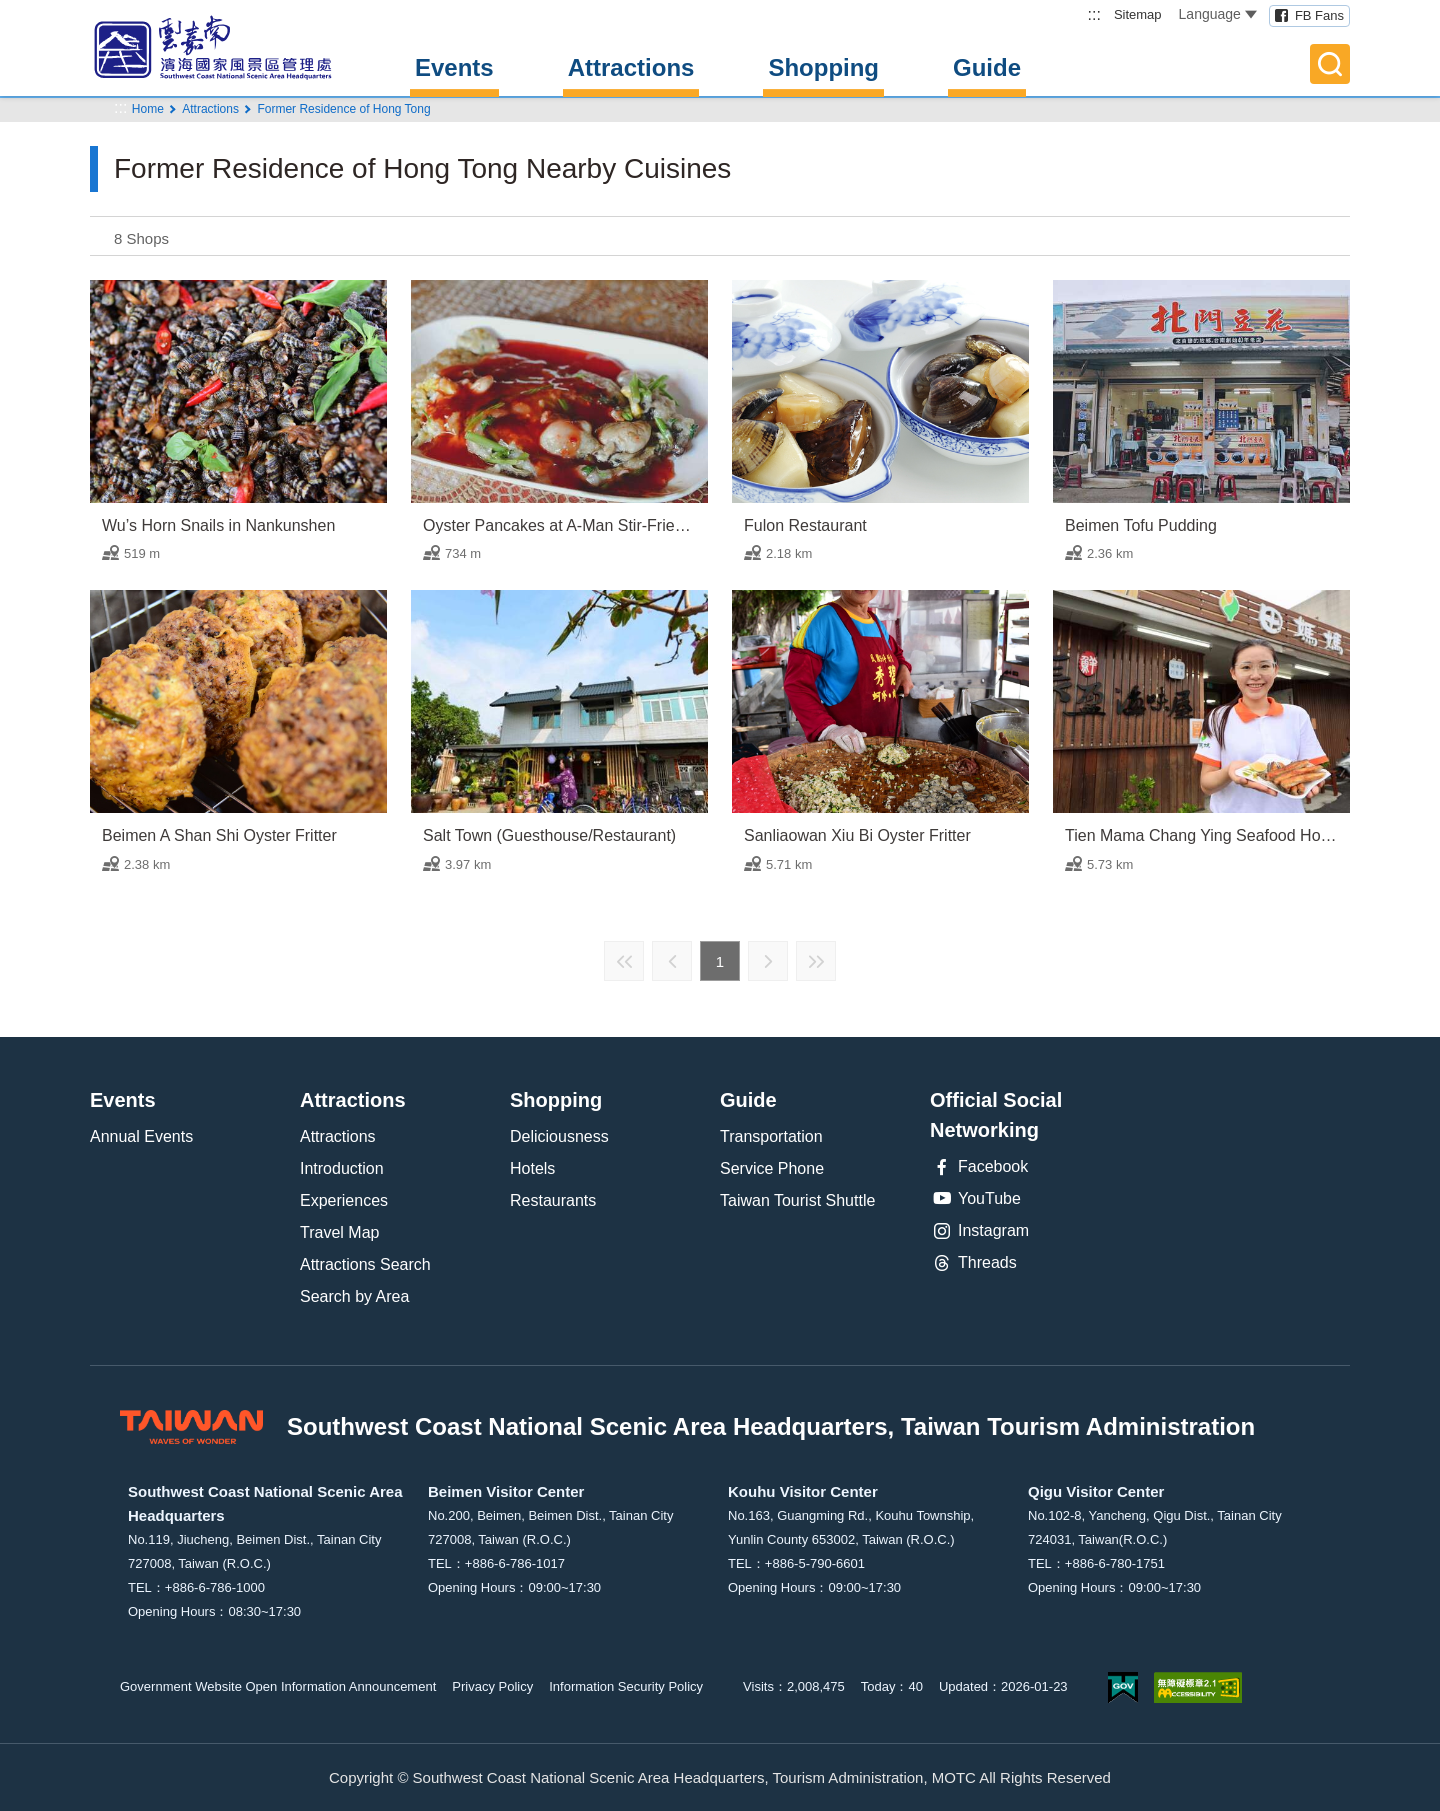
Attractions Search (365, 1264)
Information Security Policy (626, 1686)
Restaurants (553, 1200)
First (624, 961)
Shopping (823, 67)
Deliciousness (559, 1136)
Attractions (631, 67)
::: (1094, 14)
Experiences (344, 1200)
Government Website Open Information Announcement (278, 1686)
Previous (672, 961)
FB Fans (1319, 15)
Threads (973, 1263)
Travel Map (339, 1232)
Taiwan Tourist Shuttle (797, 1200)
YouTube (975, 1199)
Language (1218, 14)
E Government (1123, 1687)
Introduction (342, 1168)
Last (816, 961)
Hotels (532, 1168)
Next (768, 961)
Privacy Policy (492, 1686)
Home (148, 109)
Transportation (771, 1136)
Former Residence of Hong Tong (343, 109)
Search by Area (354, 1296)
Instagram (979, 1231)
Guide (987, 67)
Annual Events (141, 1136)
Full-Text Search (1330, 64)
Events (454, 67)
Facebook (979, 1167)
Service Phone (772, 1168)
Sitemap (1138, 14)
